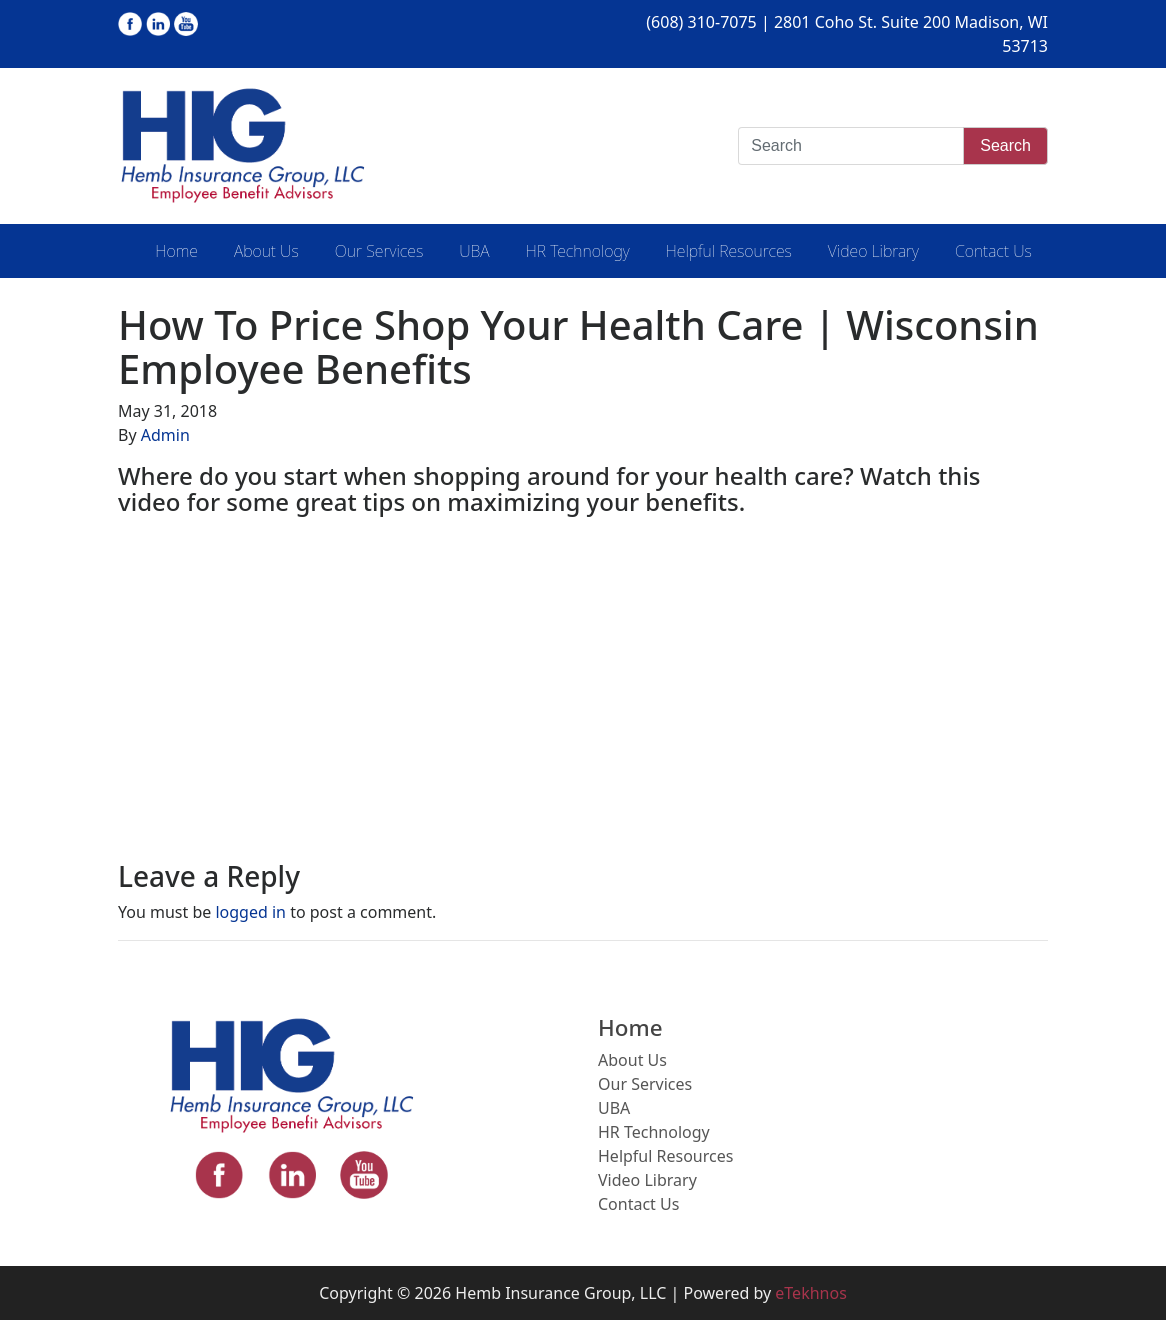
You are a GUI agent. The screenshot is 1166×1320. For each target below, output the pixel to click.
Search (1005, 145)
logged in (250, 912)
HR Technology (578, 251)
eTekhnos (811, 1293)
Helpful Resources (729, 251)
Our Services (379, 251)
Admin (165, 435)
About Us (266, 251)
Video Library (873, 251)
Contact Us (993, 251)
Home (176, 251)
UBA (474, 251)
